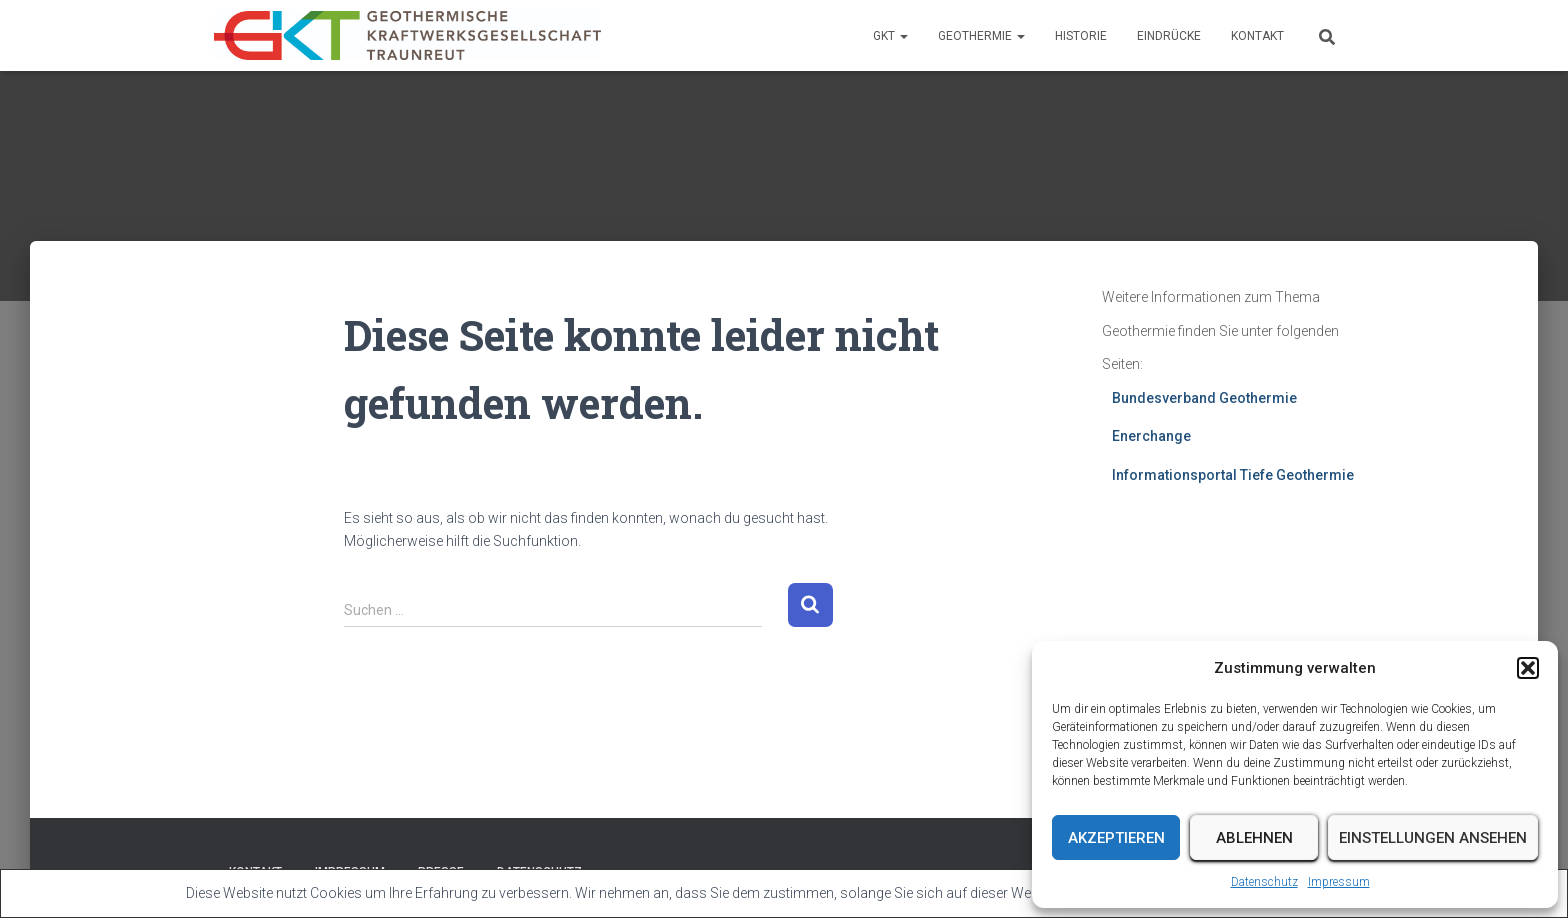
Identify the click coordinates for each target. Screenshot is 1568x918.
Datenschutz (1264, 882)
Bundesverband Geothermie (1204, 398)
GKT (890, 36)
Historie (1081, 36)
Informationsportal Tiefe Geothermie (1233, 475)
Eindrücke (1169, 36)
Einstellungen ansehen (1433, 838)
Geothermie (981, 36)
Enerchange (1151, 436)
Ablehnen (1254, 838)
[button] (1528, 668)
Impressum (1339, 882)
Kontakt (1257, 36)
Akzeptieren (1116, 838)
